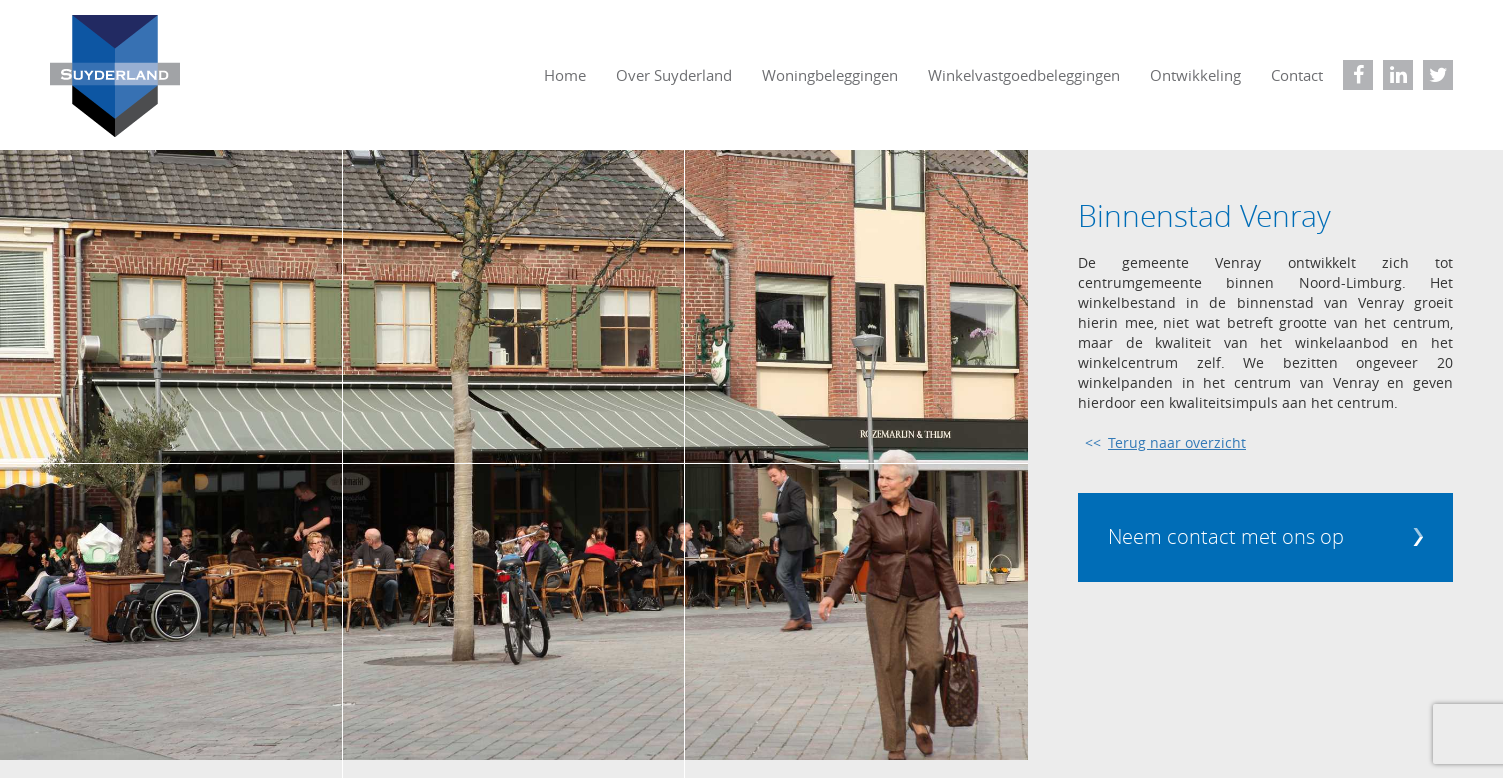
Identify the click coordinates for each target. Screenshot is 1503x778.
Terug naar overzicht (1177, 442)
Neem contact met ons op (1226, 536)
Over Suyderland (674, 75)
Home (565, 75)
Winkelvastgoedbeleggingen (1024, 75)
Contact (1297, 75)
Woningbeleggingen (830, 75)
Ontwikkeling (1195, 75)
